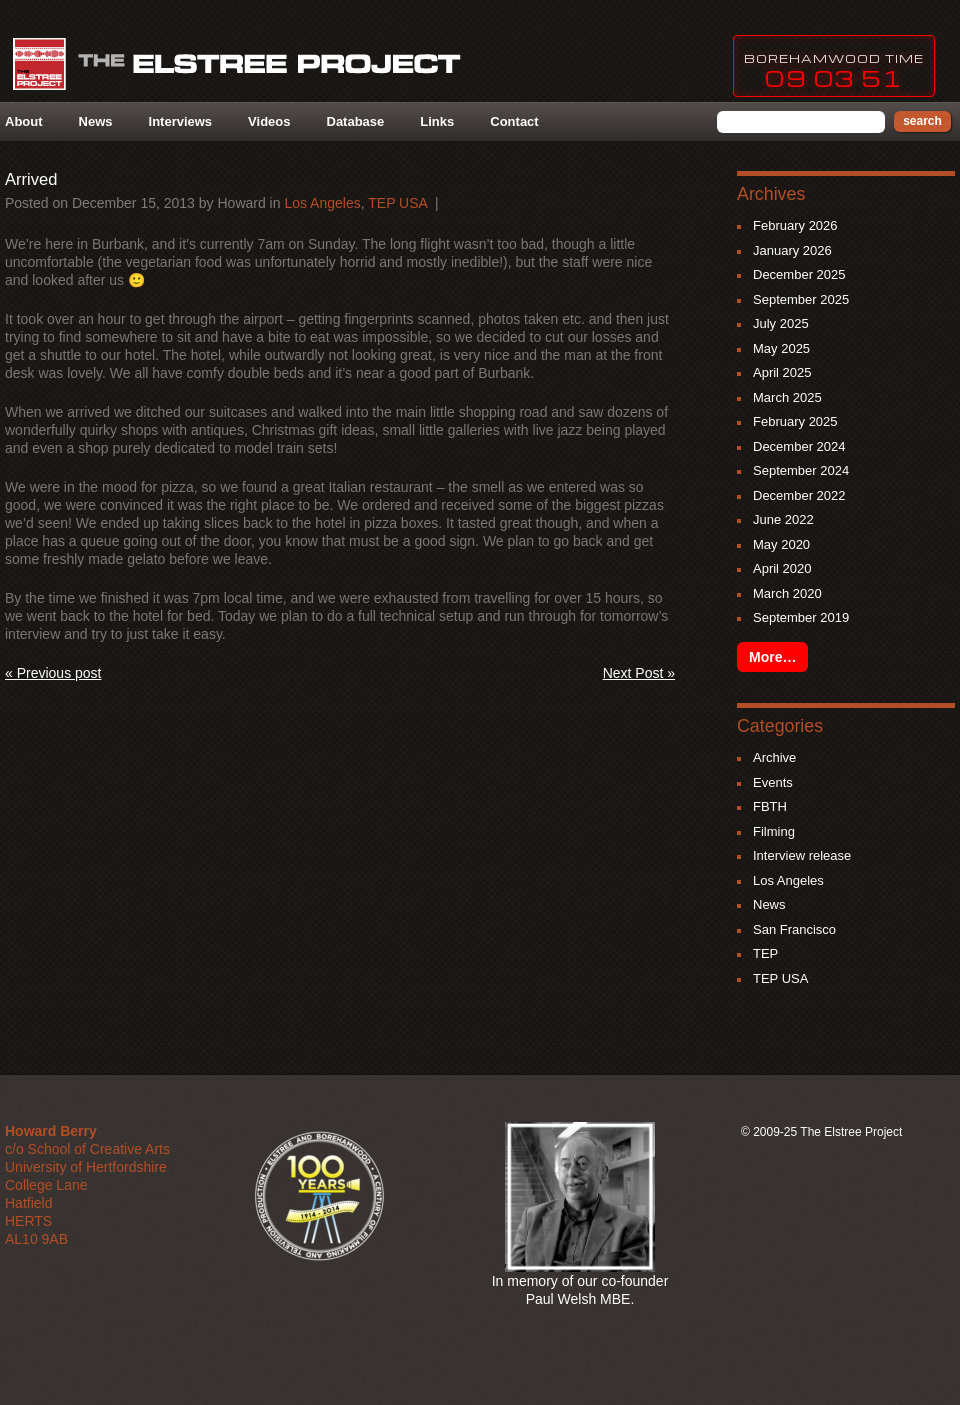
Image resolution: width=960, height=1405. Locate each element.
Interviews (181, 121)
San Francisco (794, 929)
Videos (269, 121)
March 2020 (787, 593)
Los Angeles (322, 203)
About (24, 121)
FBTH (770, 806)
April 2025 (782, 372)
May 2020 (781, 544)
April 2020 (782, 568)
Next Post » (639, 673)
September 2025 (801, 299)
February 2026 (795, 225)
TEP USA (397, 203)
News (96, 121)
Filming (774, 831)
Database (356, 121)
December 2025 (799, 274)
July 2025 (781, 323)
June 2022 (783, 519)
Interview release (802, 855)
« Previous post (53, 673)
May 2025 (781, 348)
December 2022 (799, 495)
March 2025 (787, 397)
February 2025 (795, 421)
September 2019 (801, 617)
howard (241, 203)
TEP (765, 953)
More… (772, 657)
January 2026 (792, 250)
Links (437, 121)
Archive (774, 757)
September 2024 (801, 470)
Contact (514, 121)
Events (773, 782)
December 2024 (799, 446)
